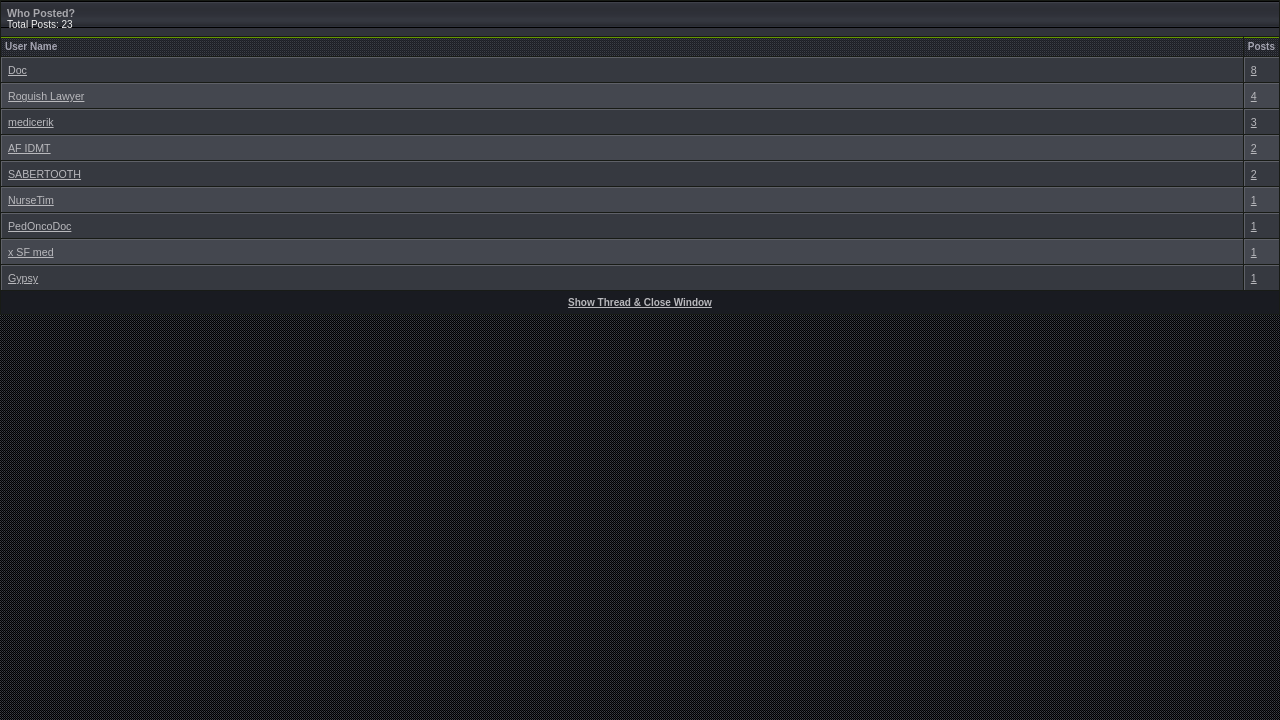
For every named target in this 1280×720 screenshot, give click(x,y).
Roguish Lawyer (46, 96)
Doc (17, 70)
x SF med (31, 252)
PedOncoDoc (39, 226)
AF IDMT (29, 148)
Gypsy (23, 278)
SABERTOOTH (44, 174)
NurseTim (31, 200)
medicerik (31, 122)
